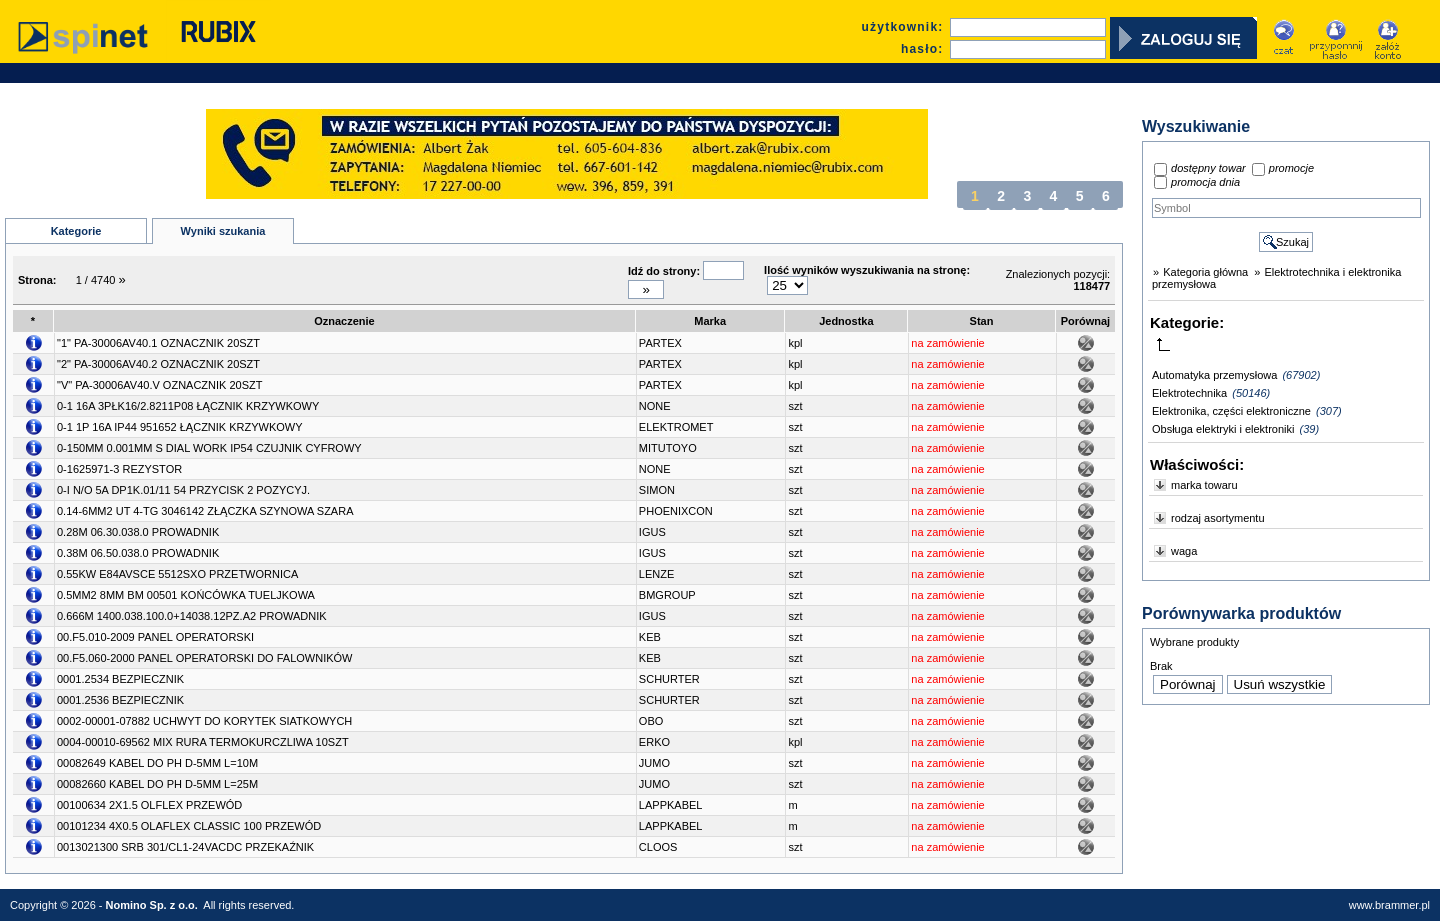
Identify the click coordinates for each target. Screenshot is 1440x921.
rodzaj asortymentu (1218, 518)
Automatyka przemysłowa (1214, 375)
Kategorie (76, 231)
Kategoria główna (1205, 272)
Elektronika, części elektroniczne (1231, 411)
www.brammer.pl (1389, 905)
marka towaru (1204, 485)
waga (1184, 551)
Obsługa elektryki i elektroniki (1223, 429)
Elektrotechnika (1189, 393)
